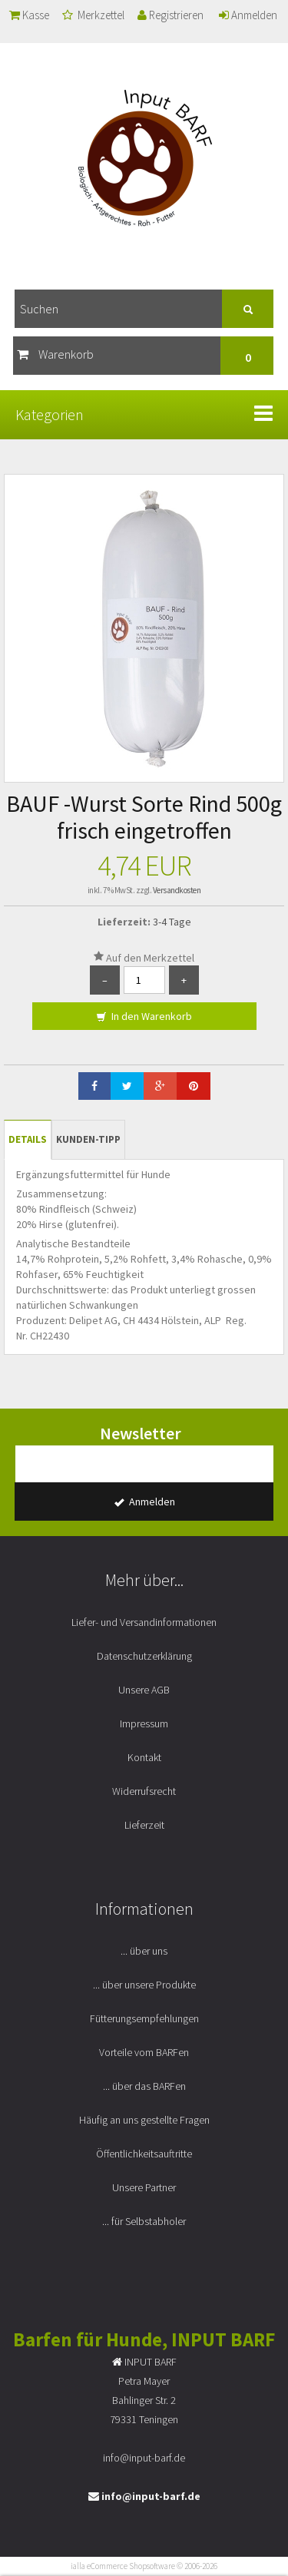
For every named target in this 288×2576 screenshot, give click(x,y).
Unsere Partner (144, 2187)
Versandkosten (177, 890)
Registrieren (170, 15)
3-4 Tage (172, 922)
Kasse (29, 15)
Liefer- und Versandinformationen (144, 1622)
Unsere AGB (144, 1690)
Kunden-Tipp (88, 1139)
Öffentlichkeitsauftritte (144, 2153)
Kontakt (144, 1757)
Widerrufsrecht (144, 1791)
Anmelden (248, 15)
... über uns (144, 1951)
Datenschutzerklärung (144, 1656)
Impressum (144, 1723)
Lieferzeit (144, 1825)
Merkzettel (93, 15)
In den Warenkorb (144, 1017)
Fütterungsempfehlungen (144, 2018)
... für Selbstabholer (144, 2221)
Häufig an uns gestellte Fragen (144, 2120)
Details (27, 1139)
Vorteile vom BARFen (144, 2052)
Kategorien (49, 414)
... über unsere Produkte (144, 1985)
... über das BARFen (144, 2086)
